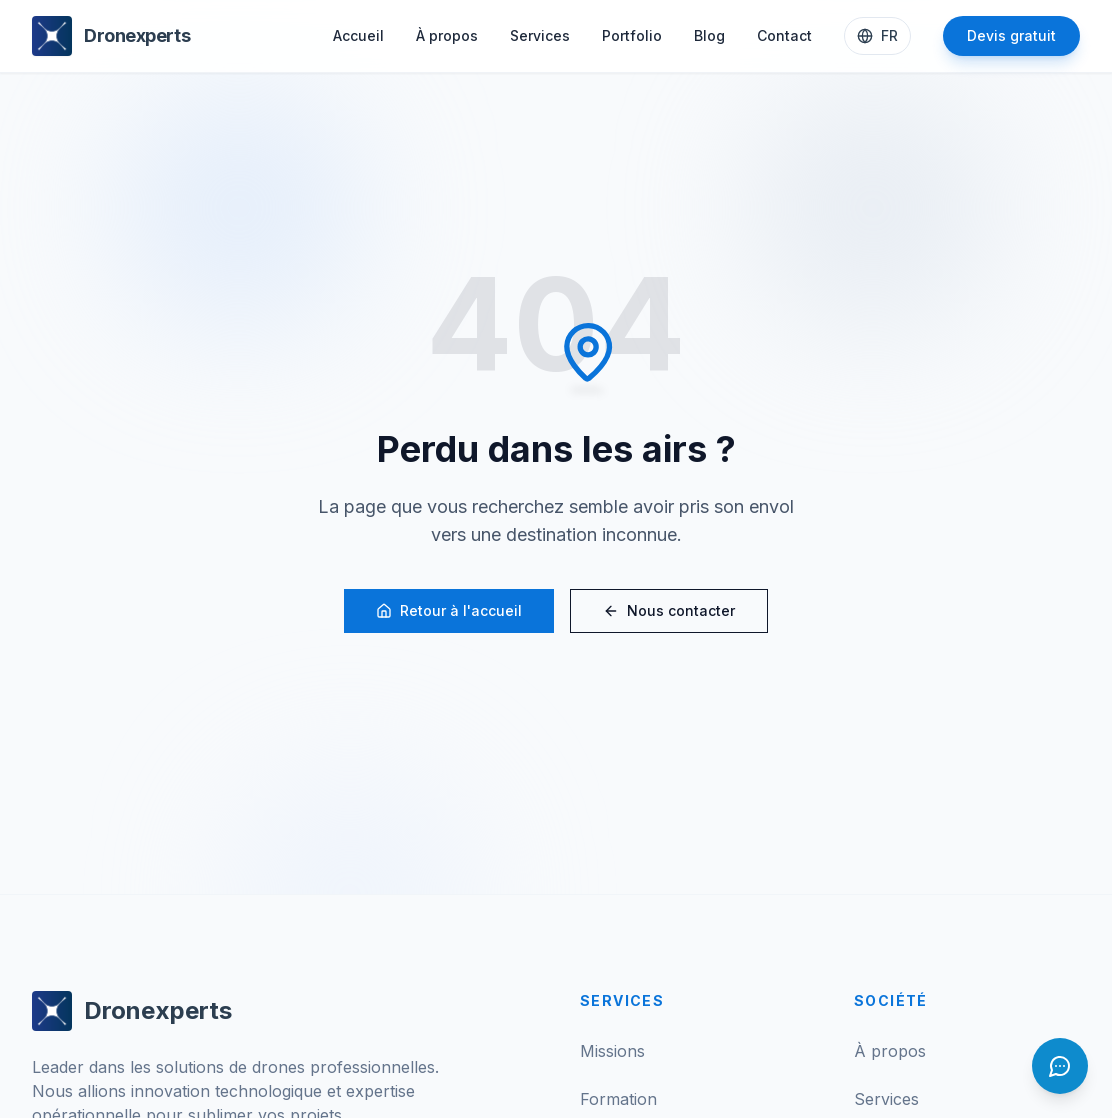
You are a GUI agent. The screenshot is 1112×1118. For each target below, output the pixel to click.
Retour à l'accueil (449, 610)
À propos (447, 35)
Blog (709, 35)
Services (540, 35)
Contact (784, 35)
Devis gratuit (1011, 35)
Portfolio (632, 35)
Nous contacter (669, 610)
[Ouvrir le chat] (1060, 1066)
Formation (618, 1099)
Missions (612, 1051)
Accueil (358, 35)
